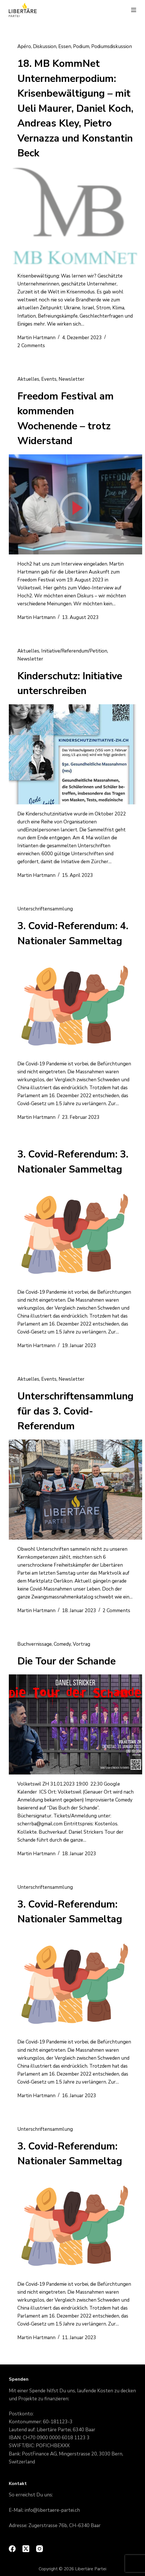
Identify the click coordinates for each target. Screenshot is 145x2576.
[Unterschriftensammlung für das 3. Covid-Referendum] (75, 1490)
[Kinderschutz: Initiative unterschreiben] (75, 754)
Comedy (62, 1644)
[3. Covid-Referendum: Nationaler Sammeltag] (75, 1983)
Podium (81, 46)
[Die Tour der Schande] (75, 1724)
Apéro (24, 46)
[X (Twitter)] (25, 2548)
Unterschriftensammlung (45, 909)
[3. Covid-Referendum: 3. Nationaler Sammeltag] (75, 1233)
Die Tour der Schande (66, 1661)
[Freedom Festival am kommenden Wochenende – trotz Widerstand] (75, 504)
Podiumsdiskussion (111, 46)
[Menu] (133, 10)
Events (49, 379)
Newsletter (71, 379)
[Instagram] (39, 2548)
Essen (64, 46)
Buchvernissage (34, 1644)
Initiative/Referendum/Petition (74, 651)
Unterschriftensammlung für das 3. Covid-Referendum (75, 1411)
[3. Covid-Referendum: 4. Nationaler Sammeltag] (75, 1004)
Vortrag (81, 1644)
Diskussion (44, 46)
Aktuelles (28, 379)
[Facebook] (12, 2548)
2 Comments (31, 345)
